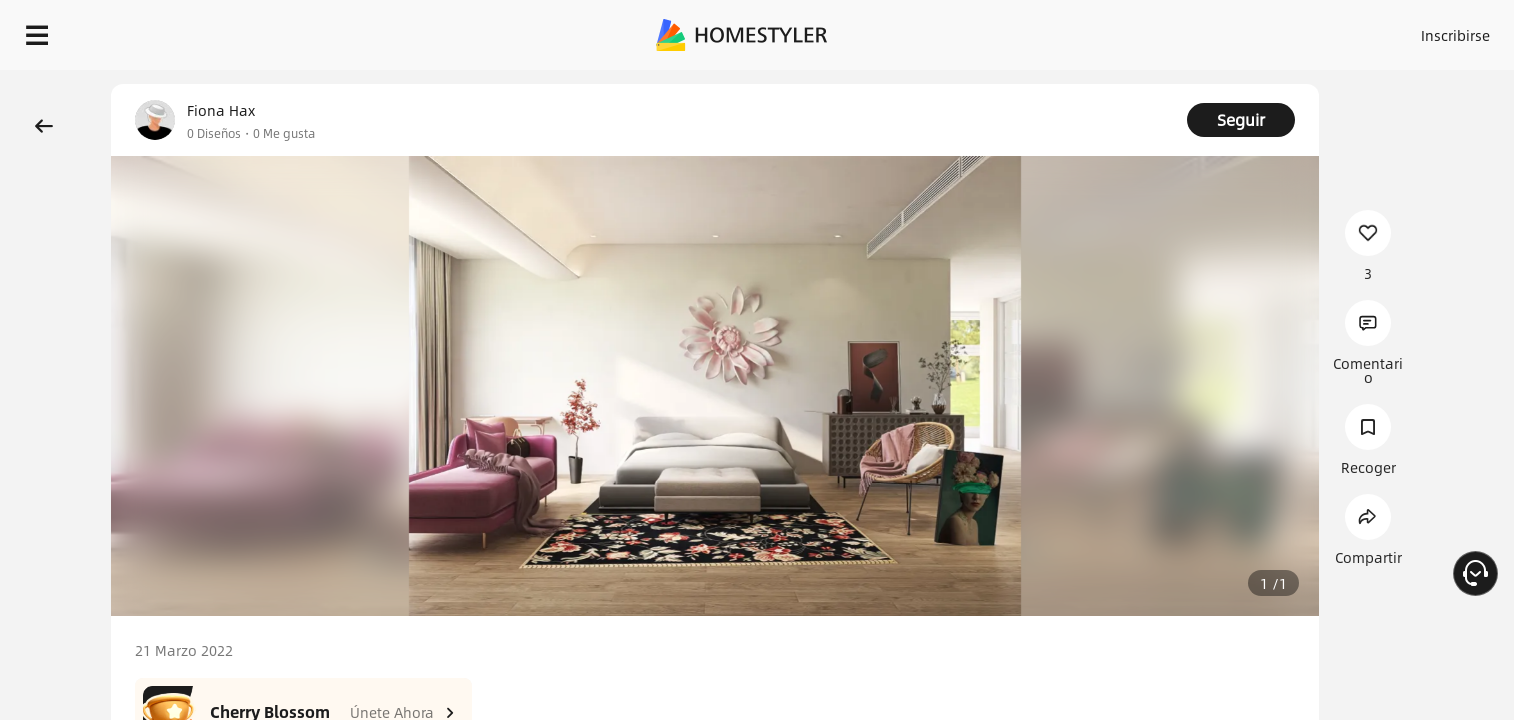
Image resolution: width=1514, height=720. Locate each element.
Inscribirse (1202, 30)
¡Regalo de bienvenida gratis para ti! (1046, 84)
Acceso (1124, 30)
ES (1275, 30)
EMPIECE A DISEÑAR (1407, 30)
